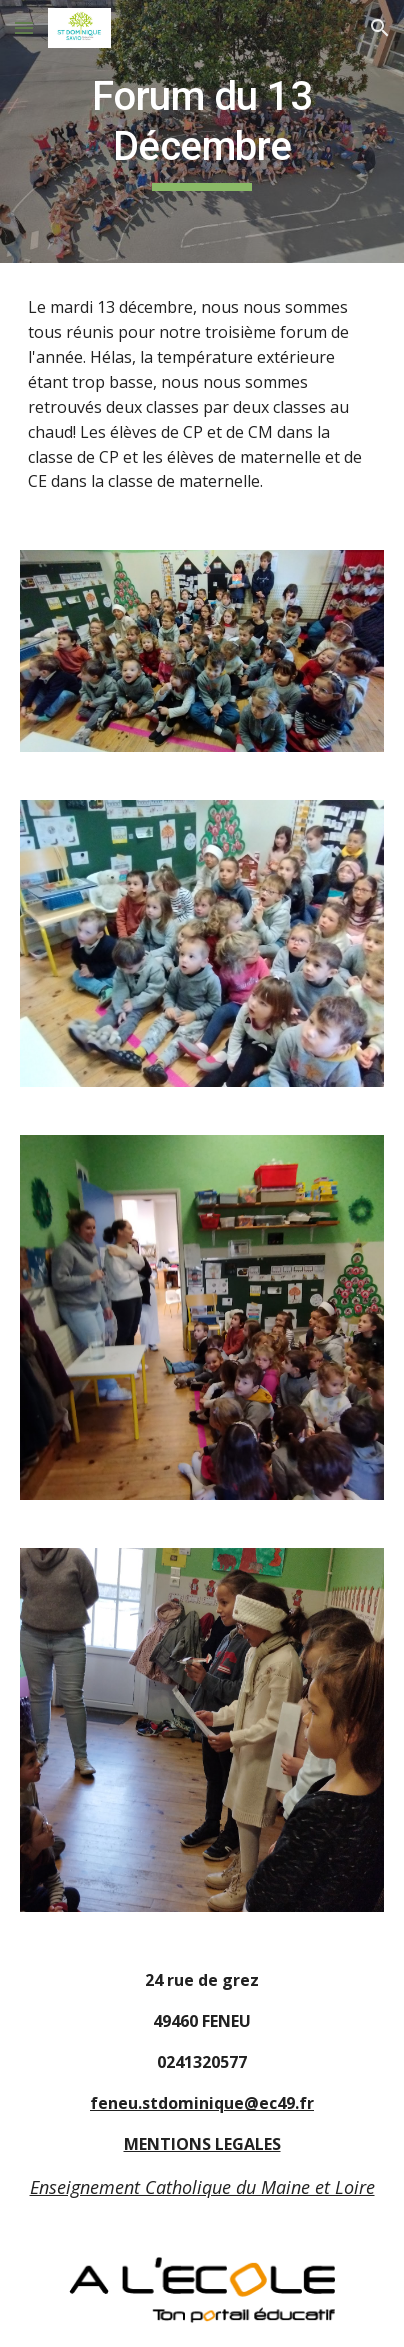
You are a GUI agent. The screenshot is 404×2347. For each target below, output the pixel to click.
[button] (24, 27)
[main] (202, 131)
